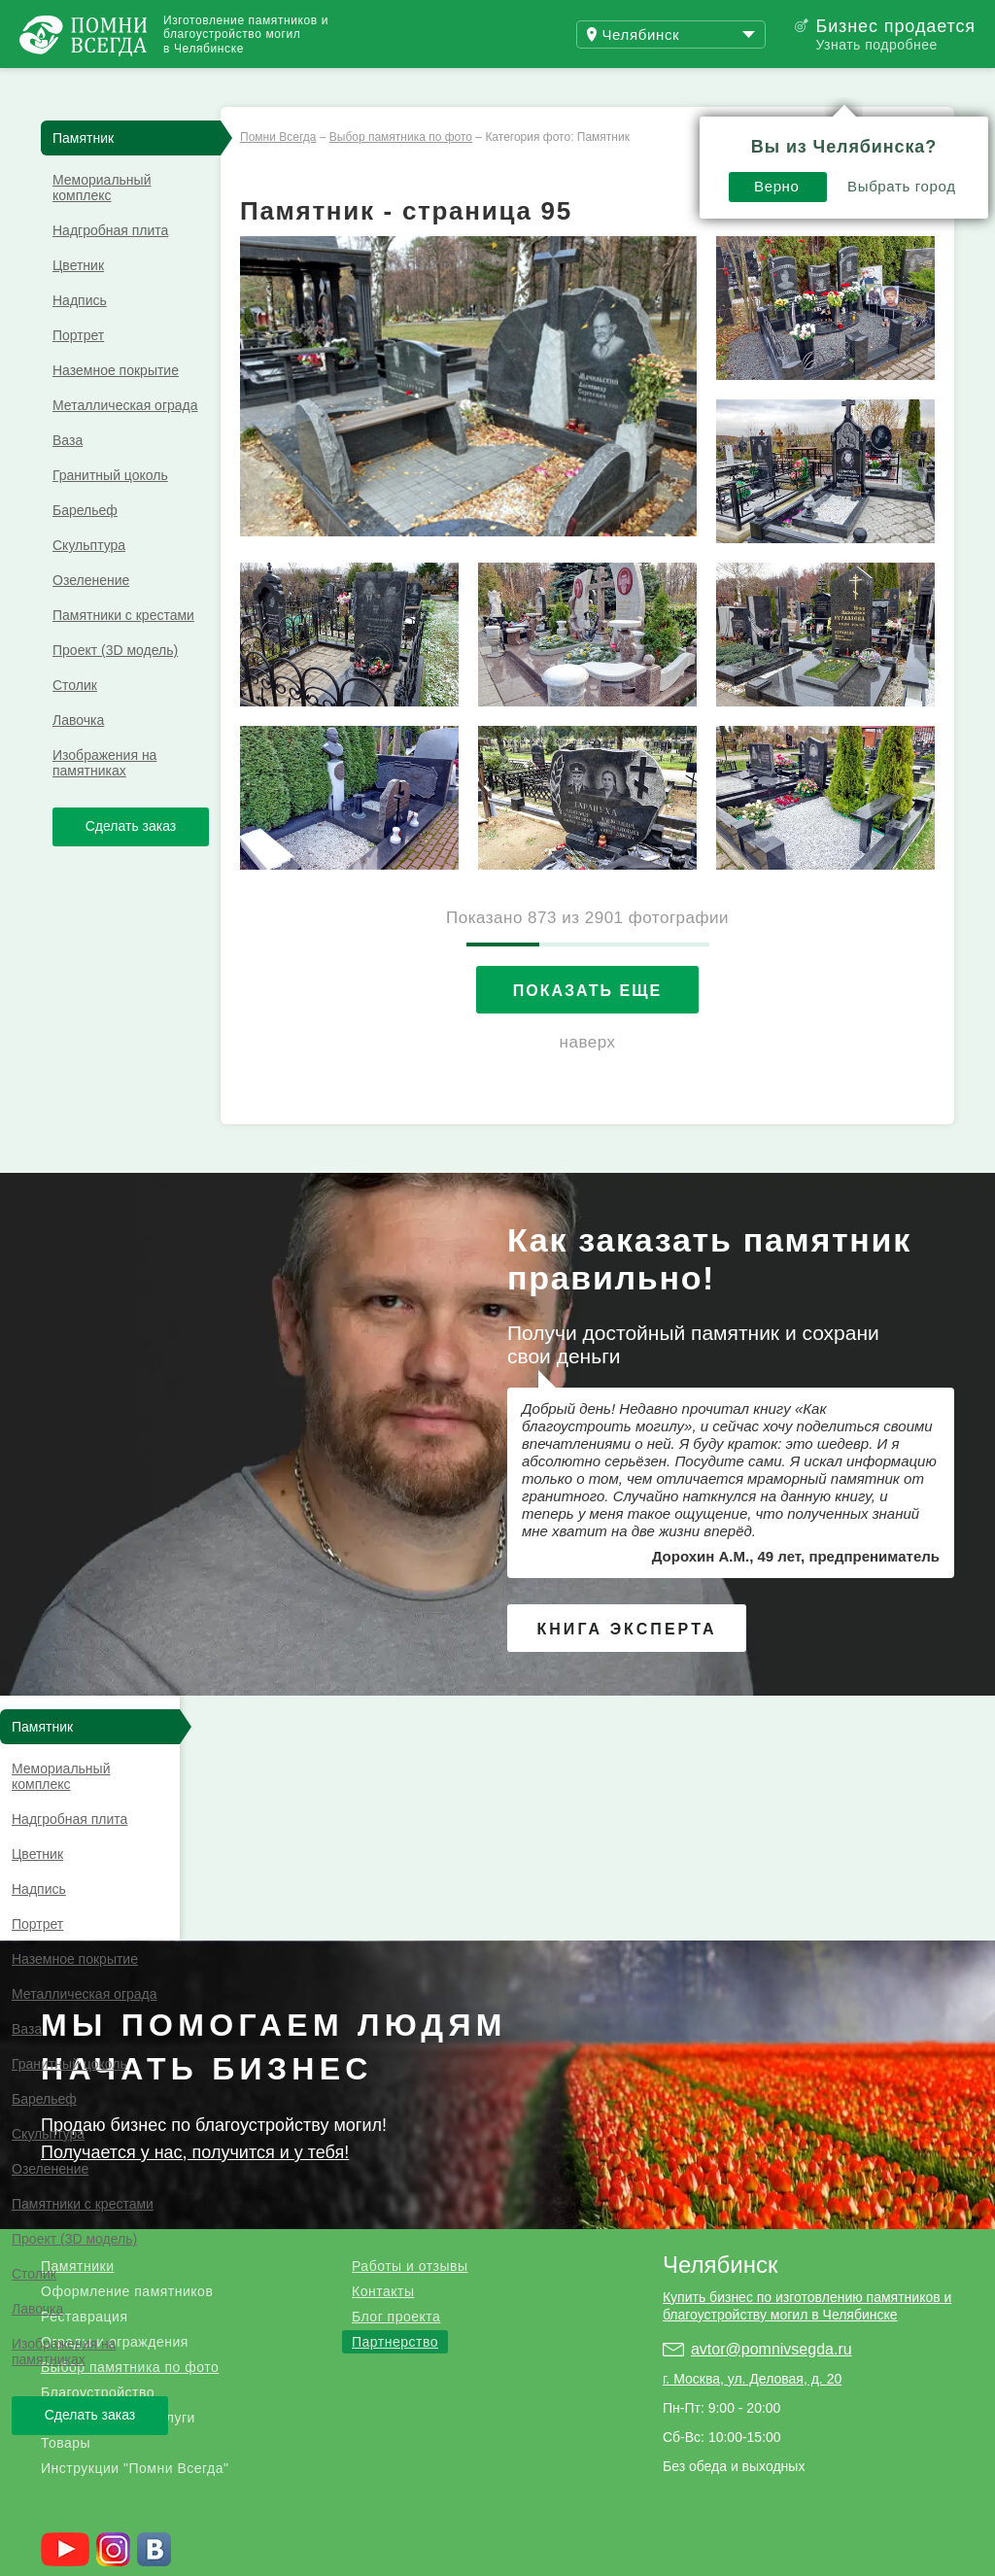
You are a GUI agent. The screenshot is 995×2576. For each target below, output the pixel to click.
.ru (114, 2406)
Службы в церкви (470, 2547)
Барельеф (85, 545)
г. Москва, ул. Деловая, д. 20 (752, 2169)
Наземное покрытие (115, 405)
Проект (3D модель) (115, 685)
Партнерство (395, 2132)
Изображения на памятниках (104, 797)
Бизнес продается (895, 26)
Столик (74, 720)
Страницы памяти (114, 2547)
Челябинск (720, 2055)
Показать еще (587, 1025)
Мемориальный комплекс (102, 222)
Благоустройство (97, 2182)
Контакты (383, 2081)
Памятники (77, 2056)
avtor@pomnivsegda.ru (771, 2139)
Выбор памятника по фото (130, 2157)
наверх (588, 1077)
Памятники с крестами (123, 650)
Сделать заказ (131, 861)
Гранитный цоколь (110, 510)
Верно (563, 132)
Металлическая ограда (125, 440)
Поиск (902, 85)
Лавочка (78, 755)
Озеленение (90, 615)
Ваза (67, 475)
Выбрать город (688, 132)
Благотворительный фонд (292, 2547)
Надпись (79, 335)
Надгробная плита (110, 265)
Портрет (78, 370)
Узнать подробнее (876, 44)
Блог (398, 85)
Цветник (78, 300)
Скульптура (88, 580)
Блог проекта (396, 2106)
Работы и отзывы (242, 85)
